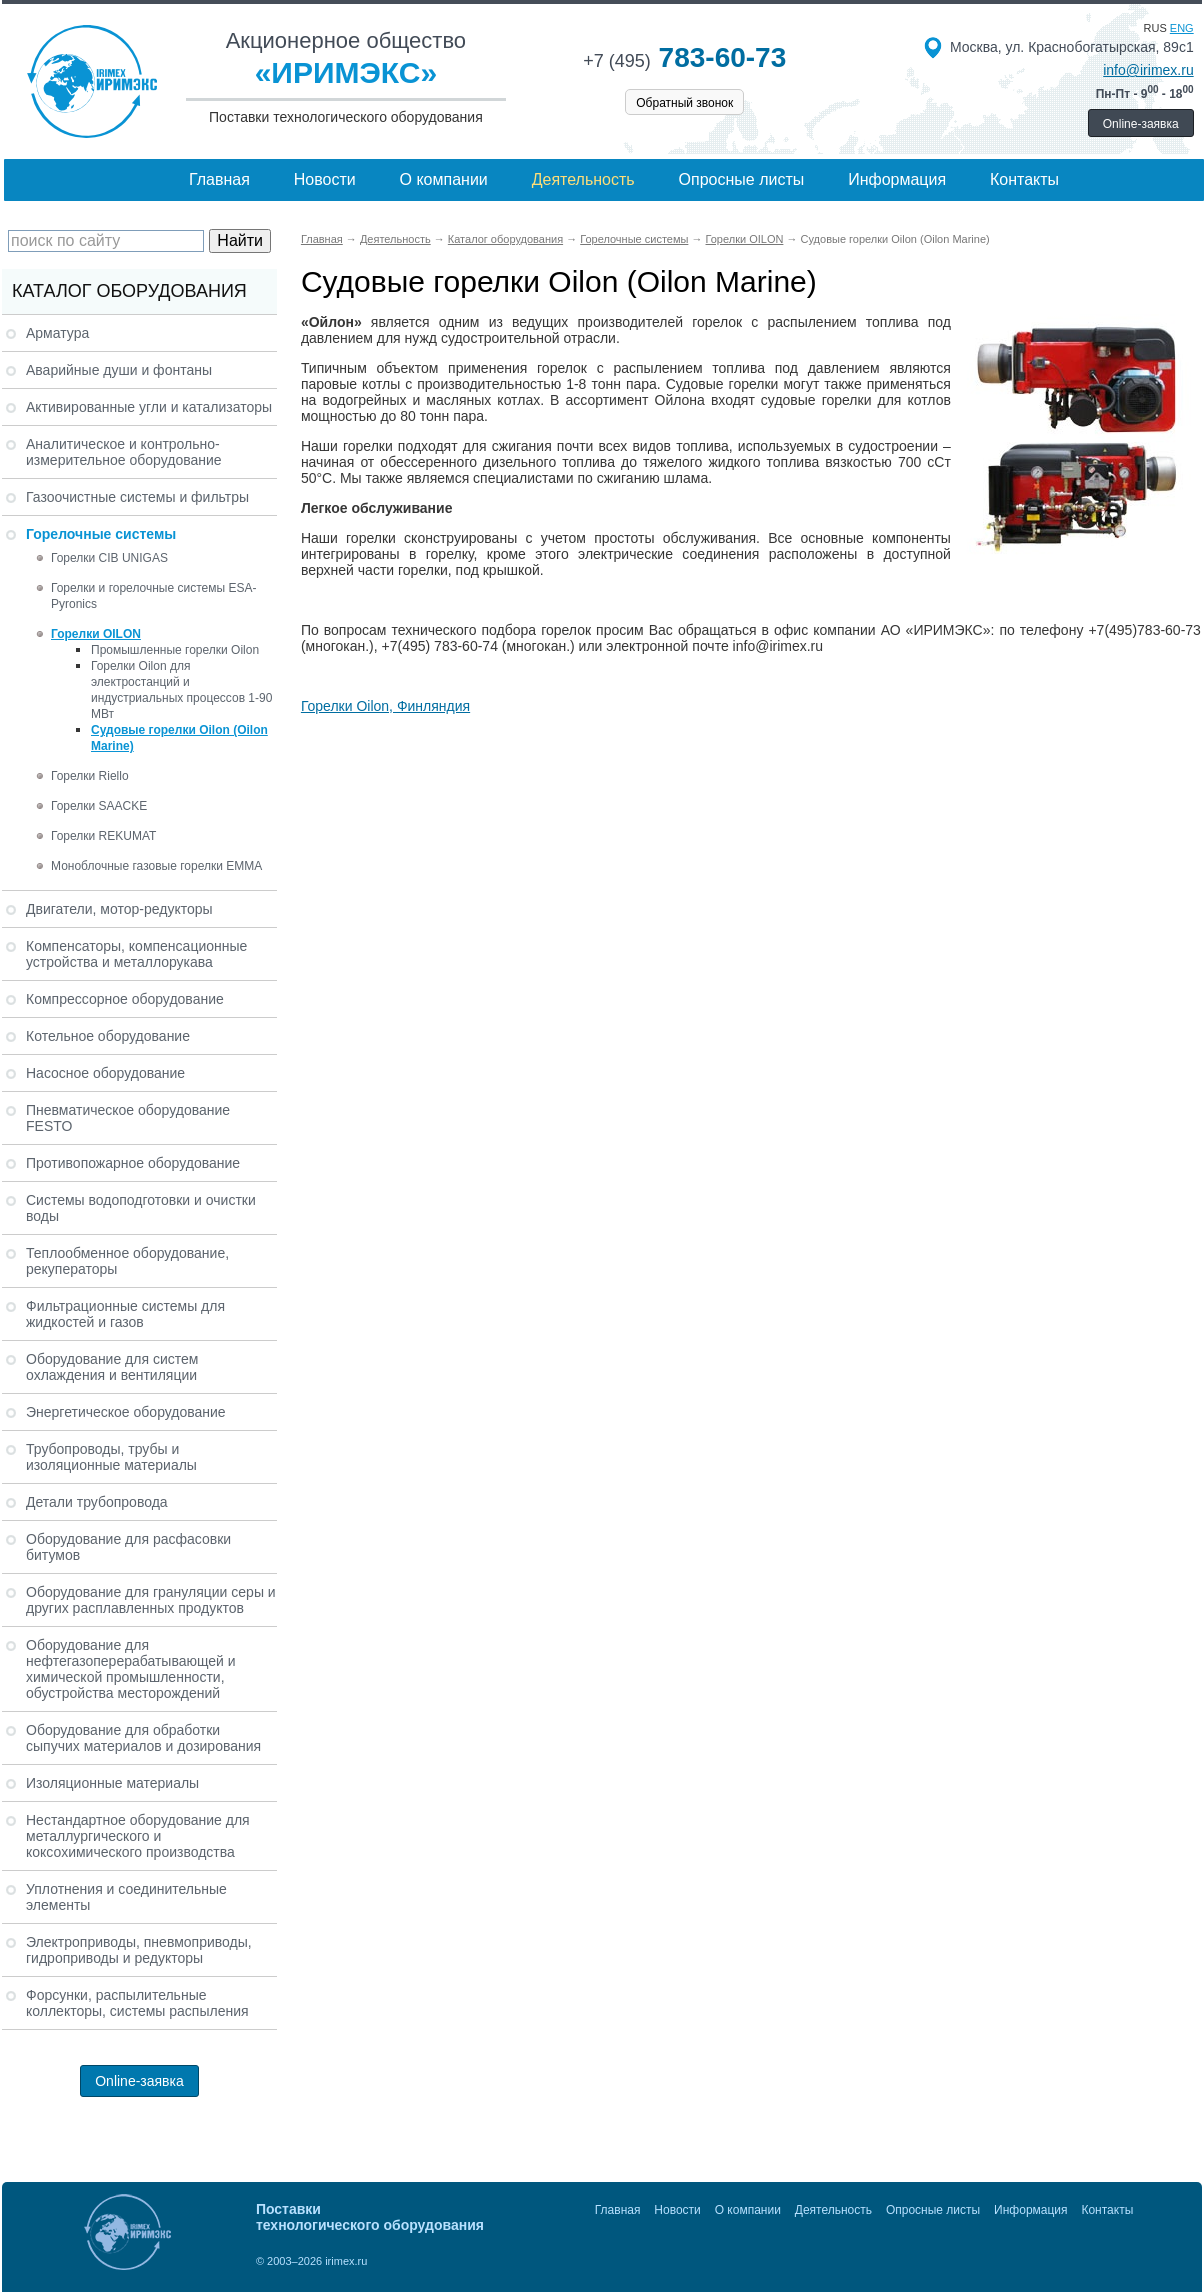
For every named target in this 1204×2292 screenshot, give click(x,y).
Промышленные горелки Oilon (175, 650)
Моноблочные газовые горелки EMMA (156, 866)
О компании (444, 179)
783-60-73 (684, 57)
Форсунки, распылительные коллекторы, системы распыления (137, 2003)
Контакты (1024, 179)
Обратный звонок (684, 103)
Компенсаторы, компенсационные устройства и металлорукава (136, 954)
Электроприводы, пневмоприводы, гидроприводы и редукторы (139, 1950)
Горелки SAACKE (99, 806)
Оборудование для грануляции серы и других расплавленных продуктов (151, 1600)
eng (1182, 28)
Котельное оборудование (108, 1036)
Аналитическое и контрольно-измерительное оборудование (124, 452)
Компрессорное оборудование (125, 999)
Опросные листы (742, 179)
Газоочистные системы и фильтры (137, 497)
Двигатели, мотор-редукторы (119, 909)
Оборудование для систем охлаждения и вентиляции (112, 1367)
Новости (325, 179)
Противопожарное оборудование (133, 1163)
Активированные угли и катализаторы (149, 407)
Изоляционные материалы (112, 1783)
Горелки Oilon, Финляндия (385, 706)
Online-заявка (1141, 124)
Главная (219, 179)
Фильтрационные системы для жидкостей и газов (125, 1314)
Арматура (57, 333)
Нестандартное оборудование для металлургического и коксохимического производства (138, 1836)
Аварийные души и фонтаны (119, 370)
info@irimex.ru (1148, 70)
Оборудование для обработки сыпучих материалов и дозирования (143, 1738)
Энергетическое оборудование (126, 1412)
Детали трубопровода (97, 1502)
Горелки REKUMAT (103, 836)
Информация (897, 179)
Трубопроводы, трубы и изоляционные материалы (111, 1457)
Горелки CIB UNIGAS (109, 558)
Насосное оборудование (105, 1073)
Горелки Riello (90, 776)
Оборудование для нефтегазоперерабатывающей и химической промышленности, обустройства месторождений (131, 1669)
